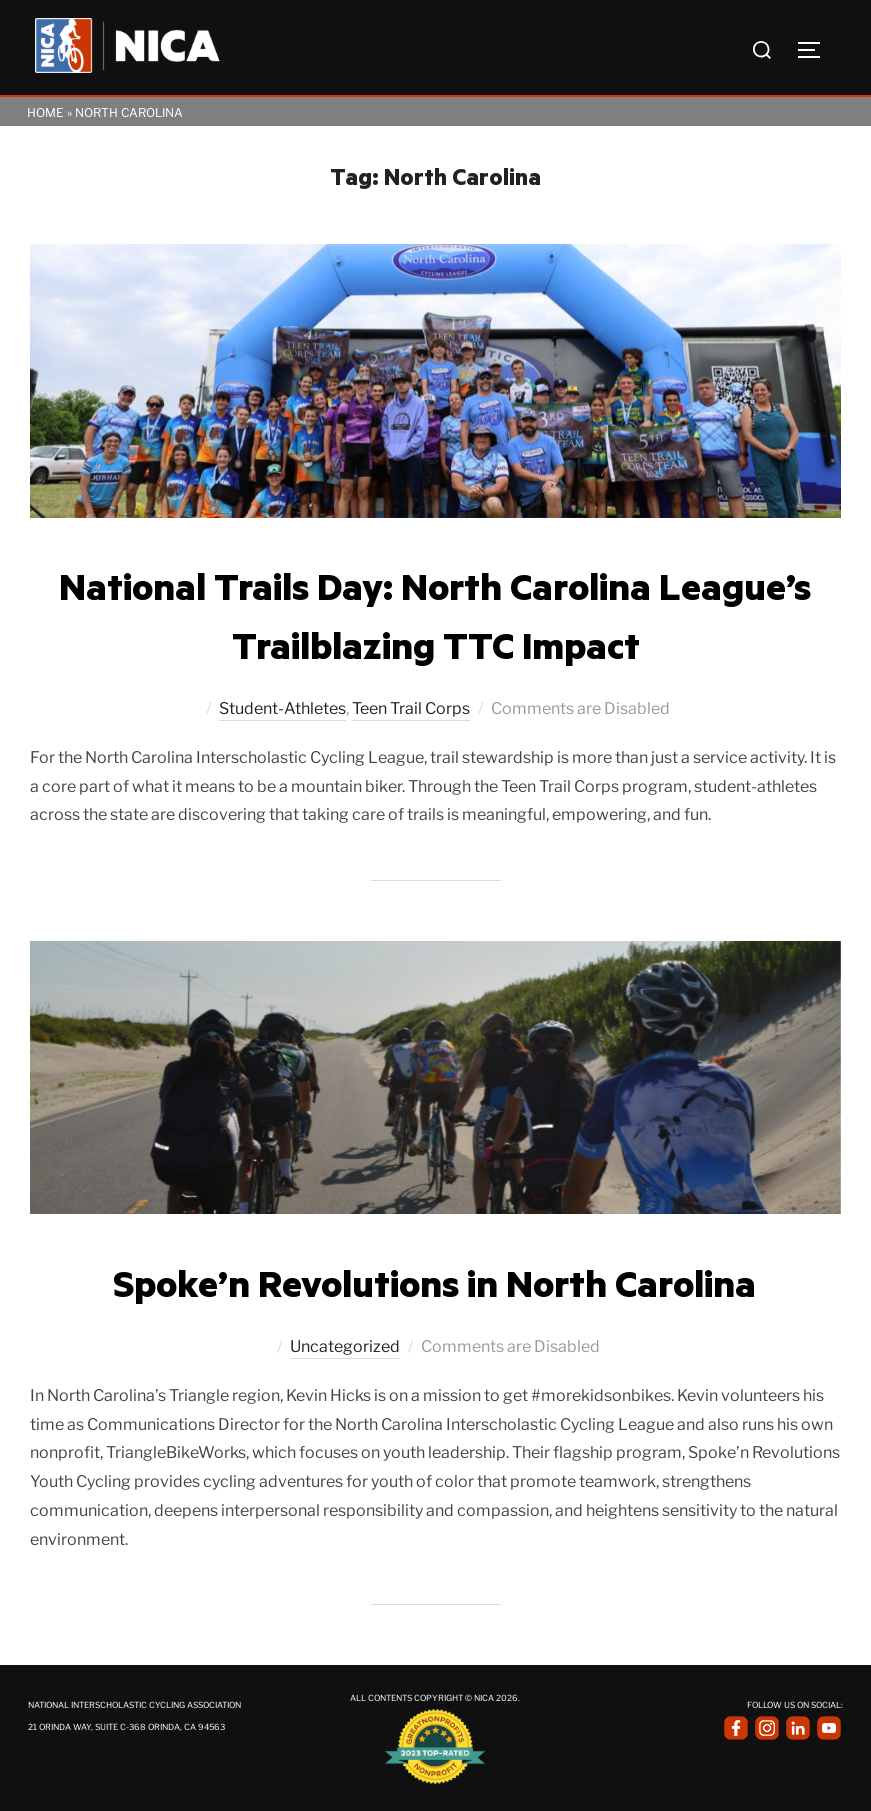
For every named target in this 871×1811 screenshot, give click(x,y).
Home (45, 112)
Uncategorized (345, 1346)
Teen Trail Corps (411, 708)
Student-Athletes (282, 708)
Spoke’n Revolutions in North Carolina (434, 1282)
